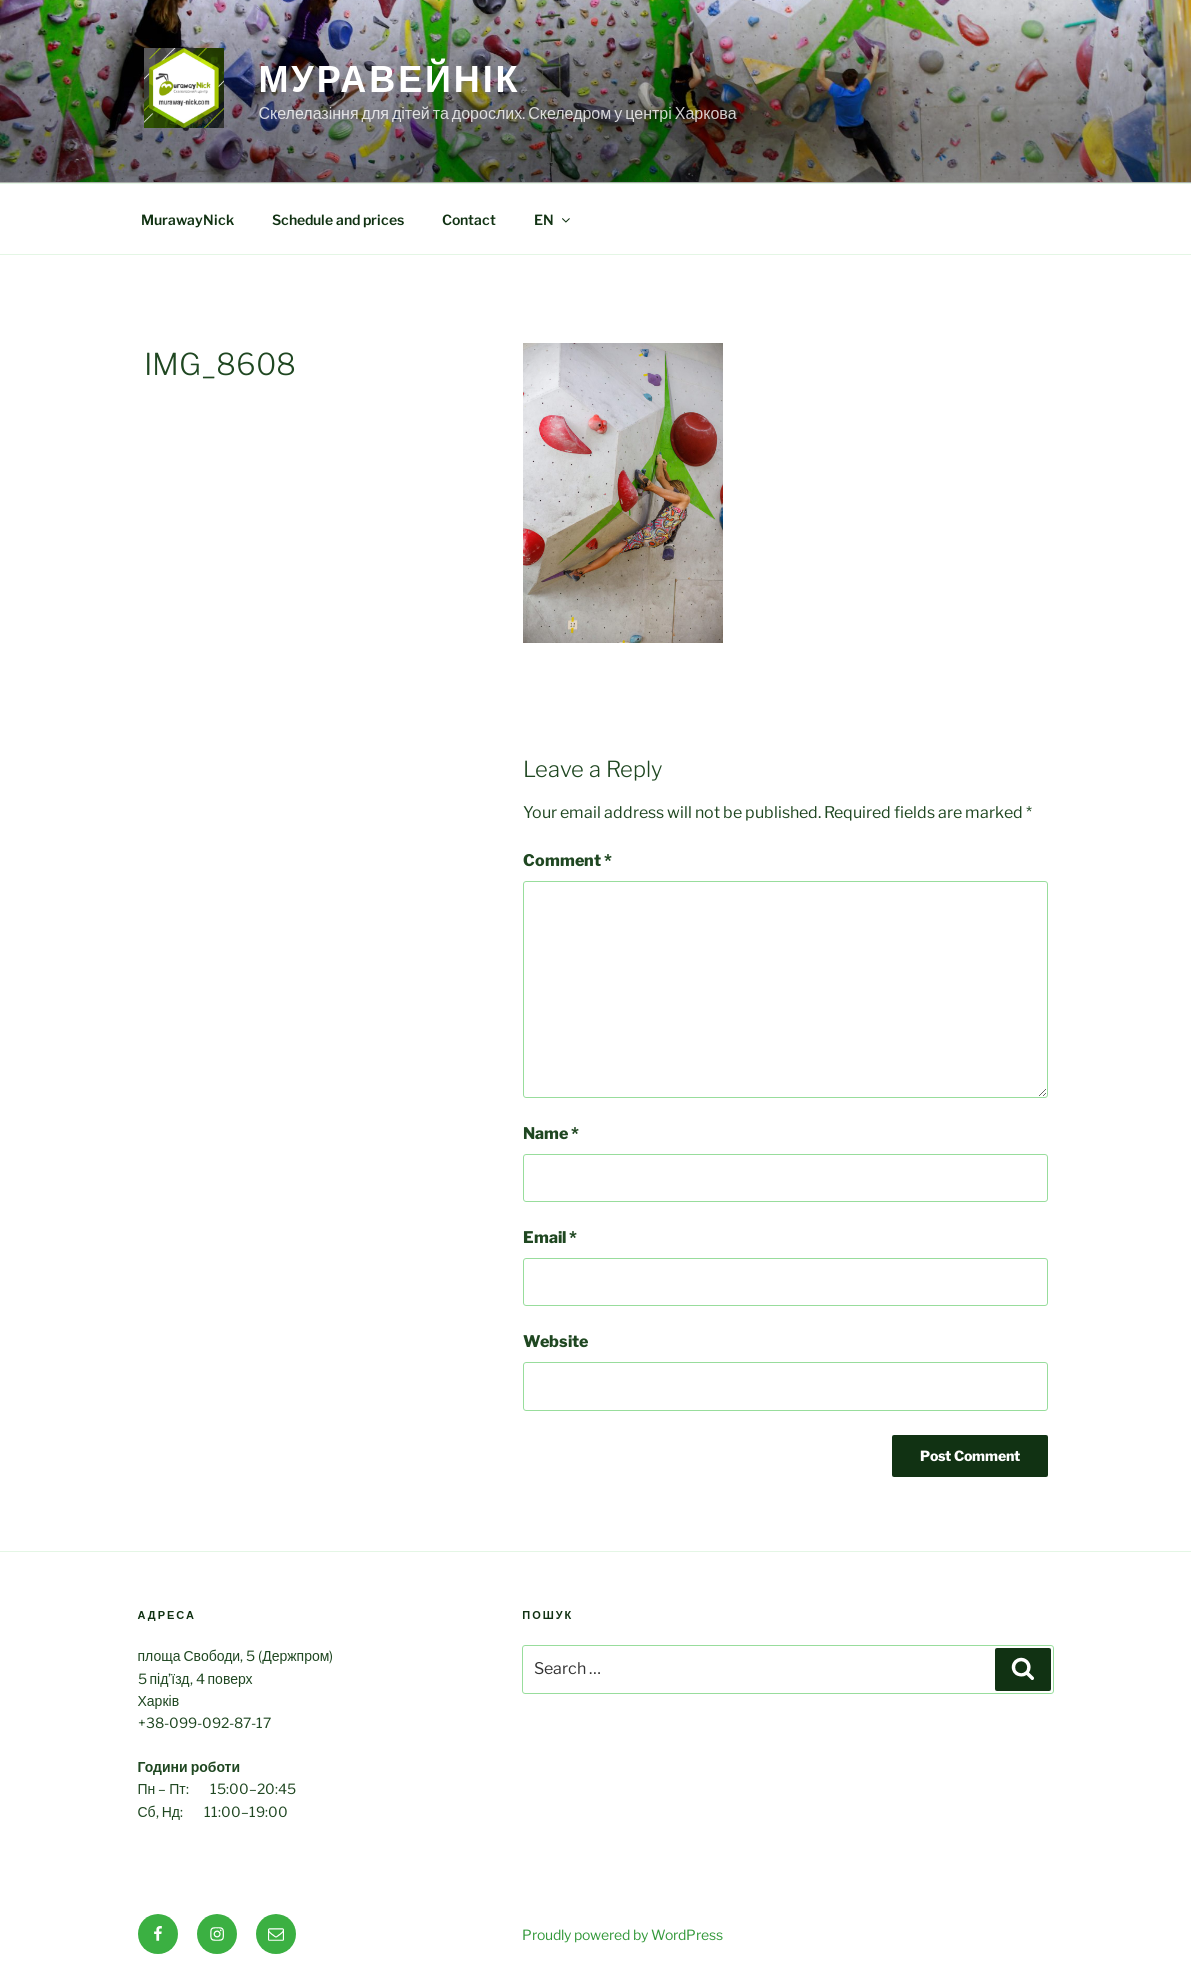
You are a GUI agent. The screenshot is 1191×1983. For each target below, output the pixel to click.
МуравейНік (390, 79)
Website (555, 1341)
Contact (469, 219)
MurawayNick (187, 219)
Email (550, 1237)
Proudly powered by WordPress (622, 1934)
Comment (567, 860)
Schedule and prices (338, 219)
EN (553, 219)
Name (551, 1133)
